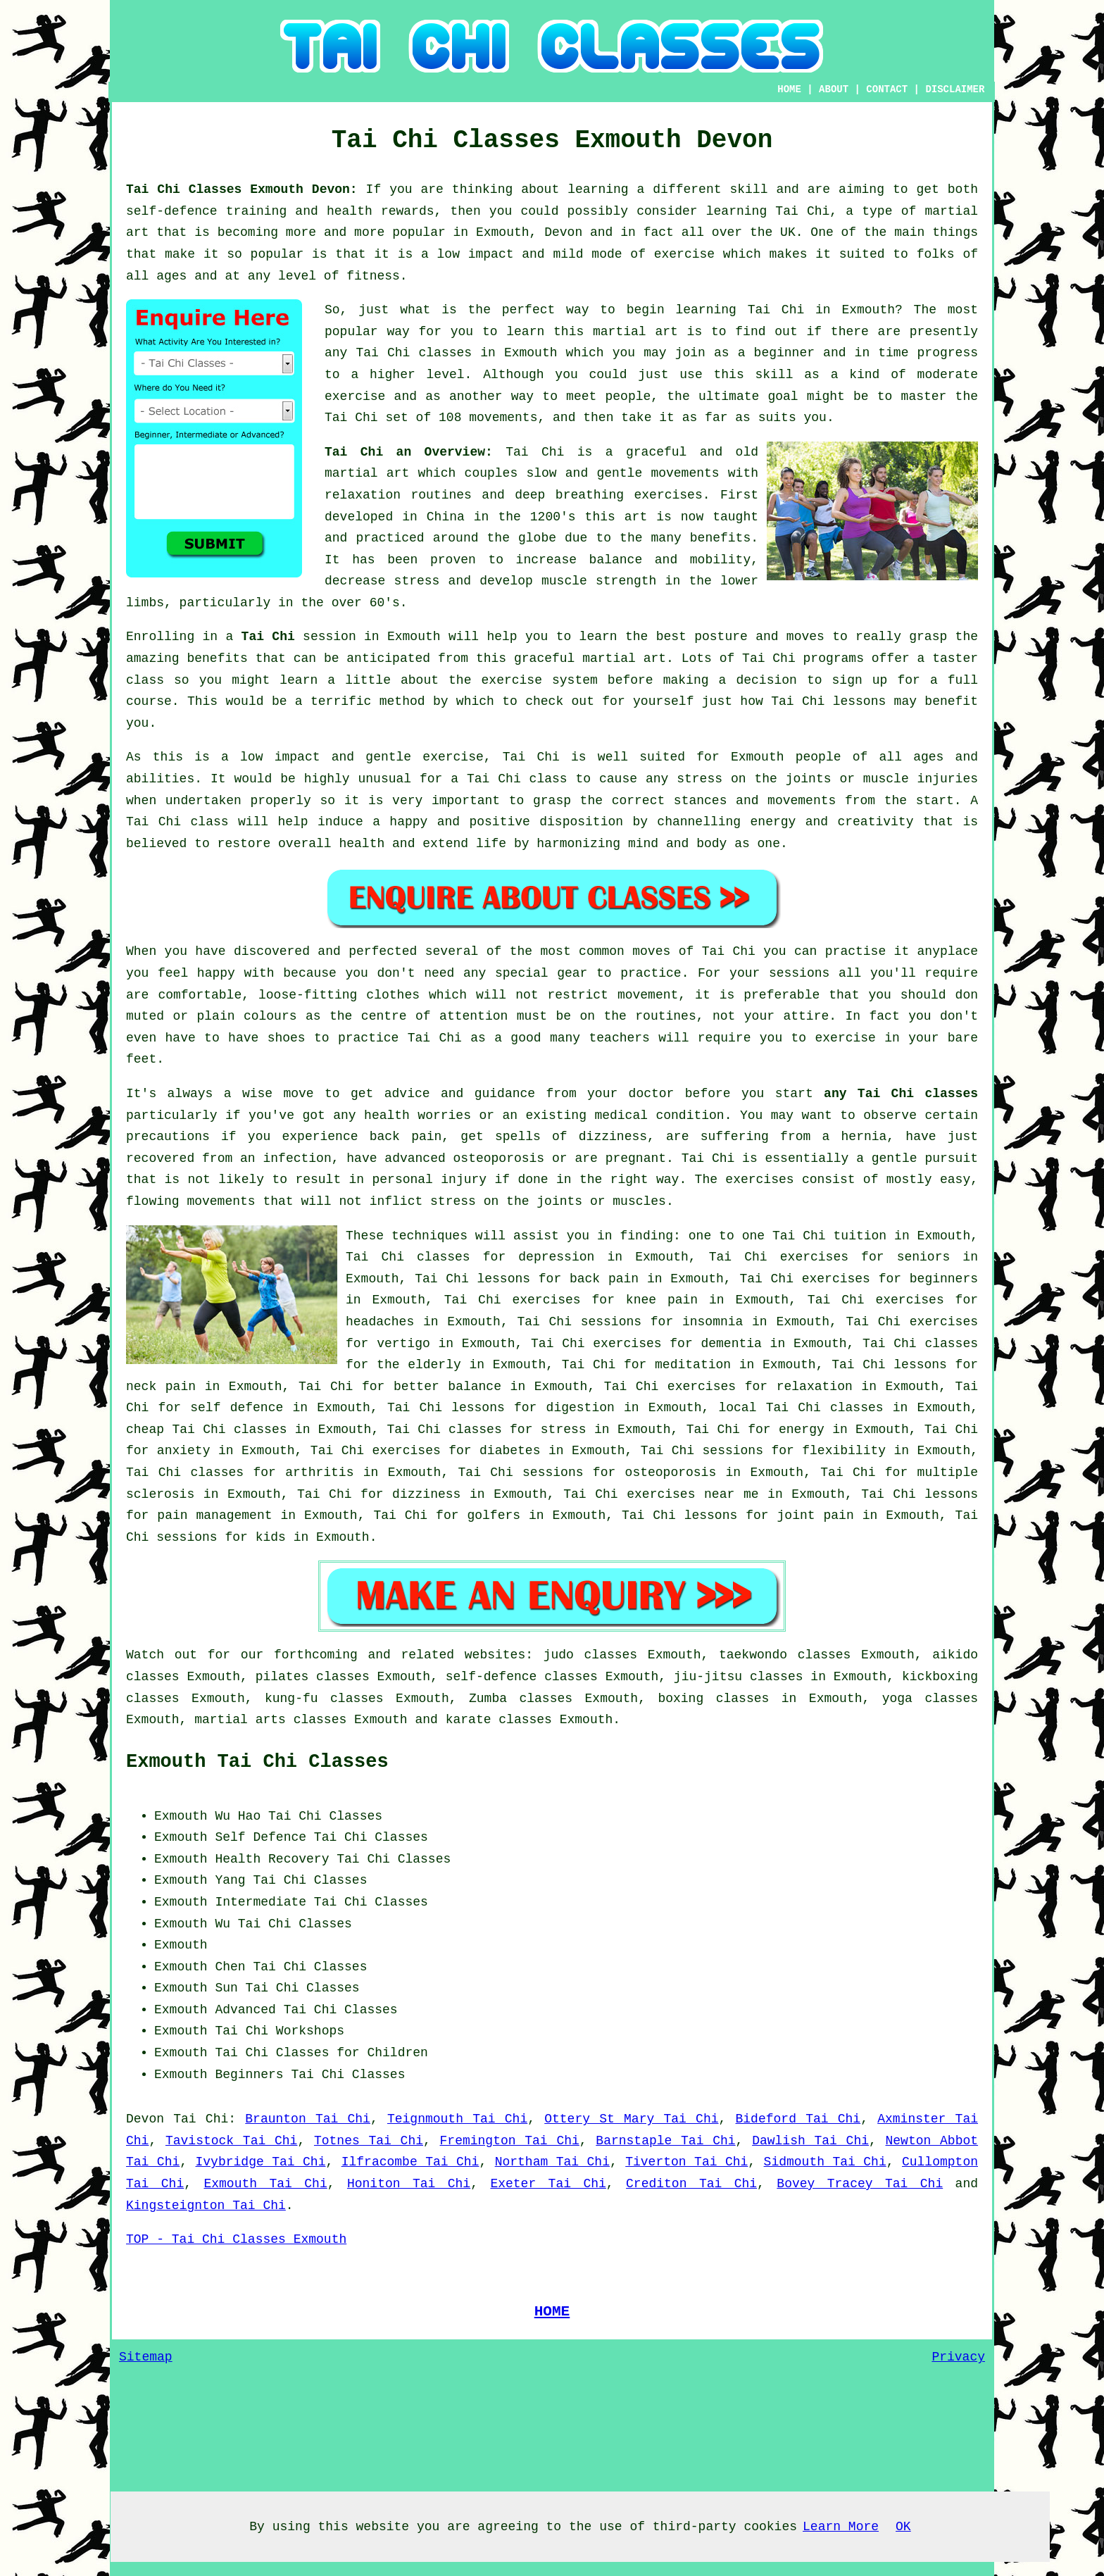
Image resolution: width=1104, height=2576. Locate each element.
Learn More (841, 2527)
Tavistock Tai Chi (231, 2141)
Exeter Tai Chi (548, 2184)
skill (748, 189)
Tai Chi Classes (325, 1816)
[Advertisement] (859, 1893)
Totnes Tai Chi (368, 2141)
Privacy (958, 2357)
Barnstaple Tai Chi (665, 2141)
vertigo (403, 1344)
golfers (493, 1515)
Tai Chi (776, 310)
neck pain (161, 1387)
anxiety (184, 1451)
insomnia (712, 1322)
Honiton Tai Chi (408, 2184)
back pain (604, 1279)
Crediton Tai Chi (691, 2184)
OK (903, 2527)
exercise (355, 396)
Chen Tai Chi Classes (291, 1967)
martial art (635, 332)
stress (563, 1430)
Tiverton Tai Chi (686, 2162)
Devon (145, 2119)
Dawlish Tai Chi (810, 2141)
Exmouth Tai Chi (265, 2184)
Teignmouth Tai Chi (457, 2119)
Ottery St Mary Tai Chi (631, 2119)
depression (556, 1257)
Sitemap (145, 2357)
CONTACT (887, 89)
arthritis (319, 1472)
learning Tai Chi (768, 211)
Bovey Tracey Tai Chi (860, 2184)
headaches (380, 1322)
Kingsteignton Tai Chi (206, 2206)
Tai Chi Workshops (279, 2031)
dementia (731, 1344)
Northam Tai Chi (552, 2162)
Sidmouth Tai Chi (825, 2162)
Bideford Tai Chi (798, 2119)
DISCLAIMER (954, 89)
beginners (944, 1279)
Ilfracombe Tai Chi (410, 2162)
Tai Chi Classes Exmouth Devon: (246, 189)
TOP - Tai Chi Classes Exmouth (236, 2239)
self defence (236, 1408)
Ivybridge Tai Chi (261, 2162)
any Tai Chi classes (901, 1094)
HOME (789, 89)
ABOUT (833, 89)
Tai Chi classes (414, 353)
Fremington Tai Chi (509, 2141)
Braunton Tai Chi (307, 2119)
